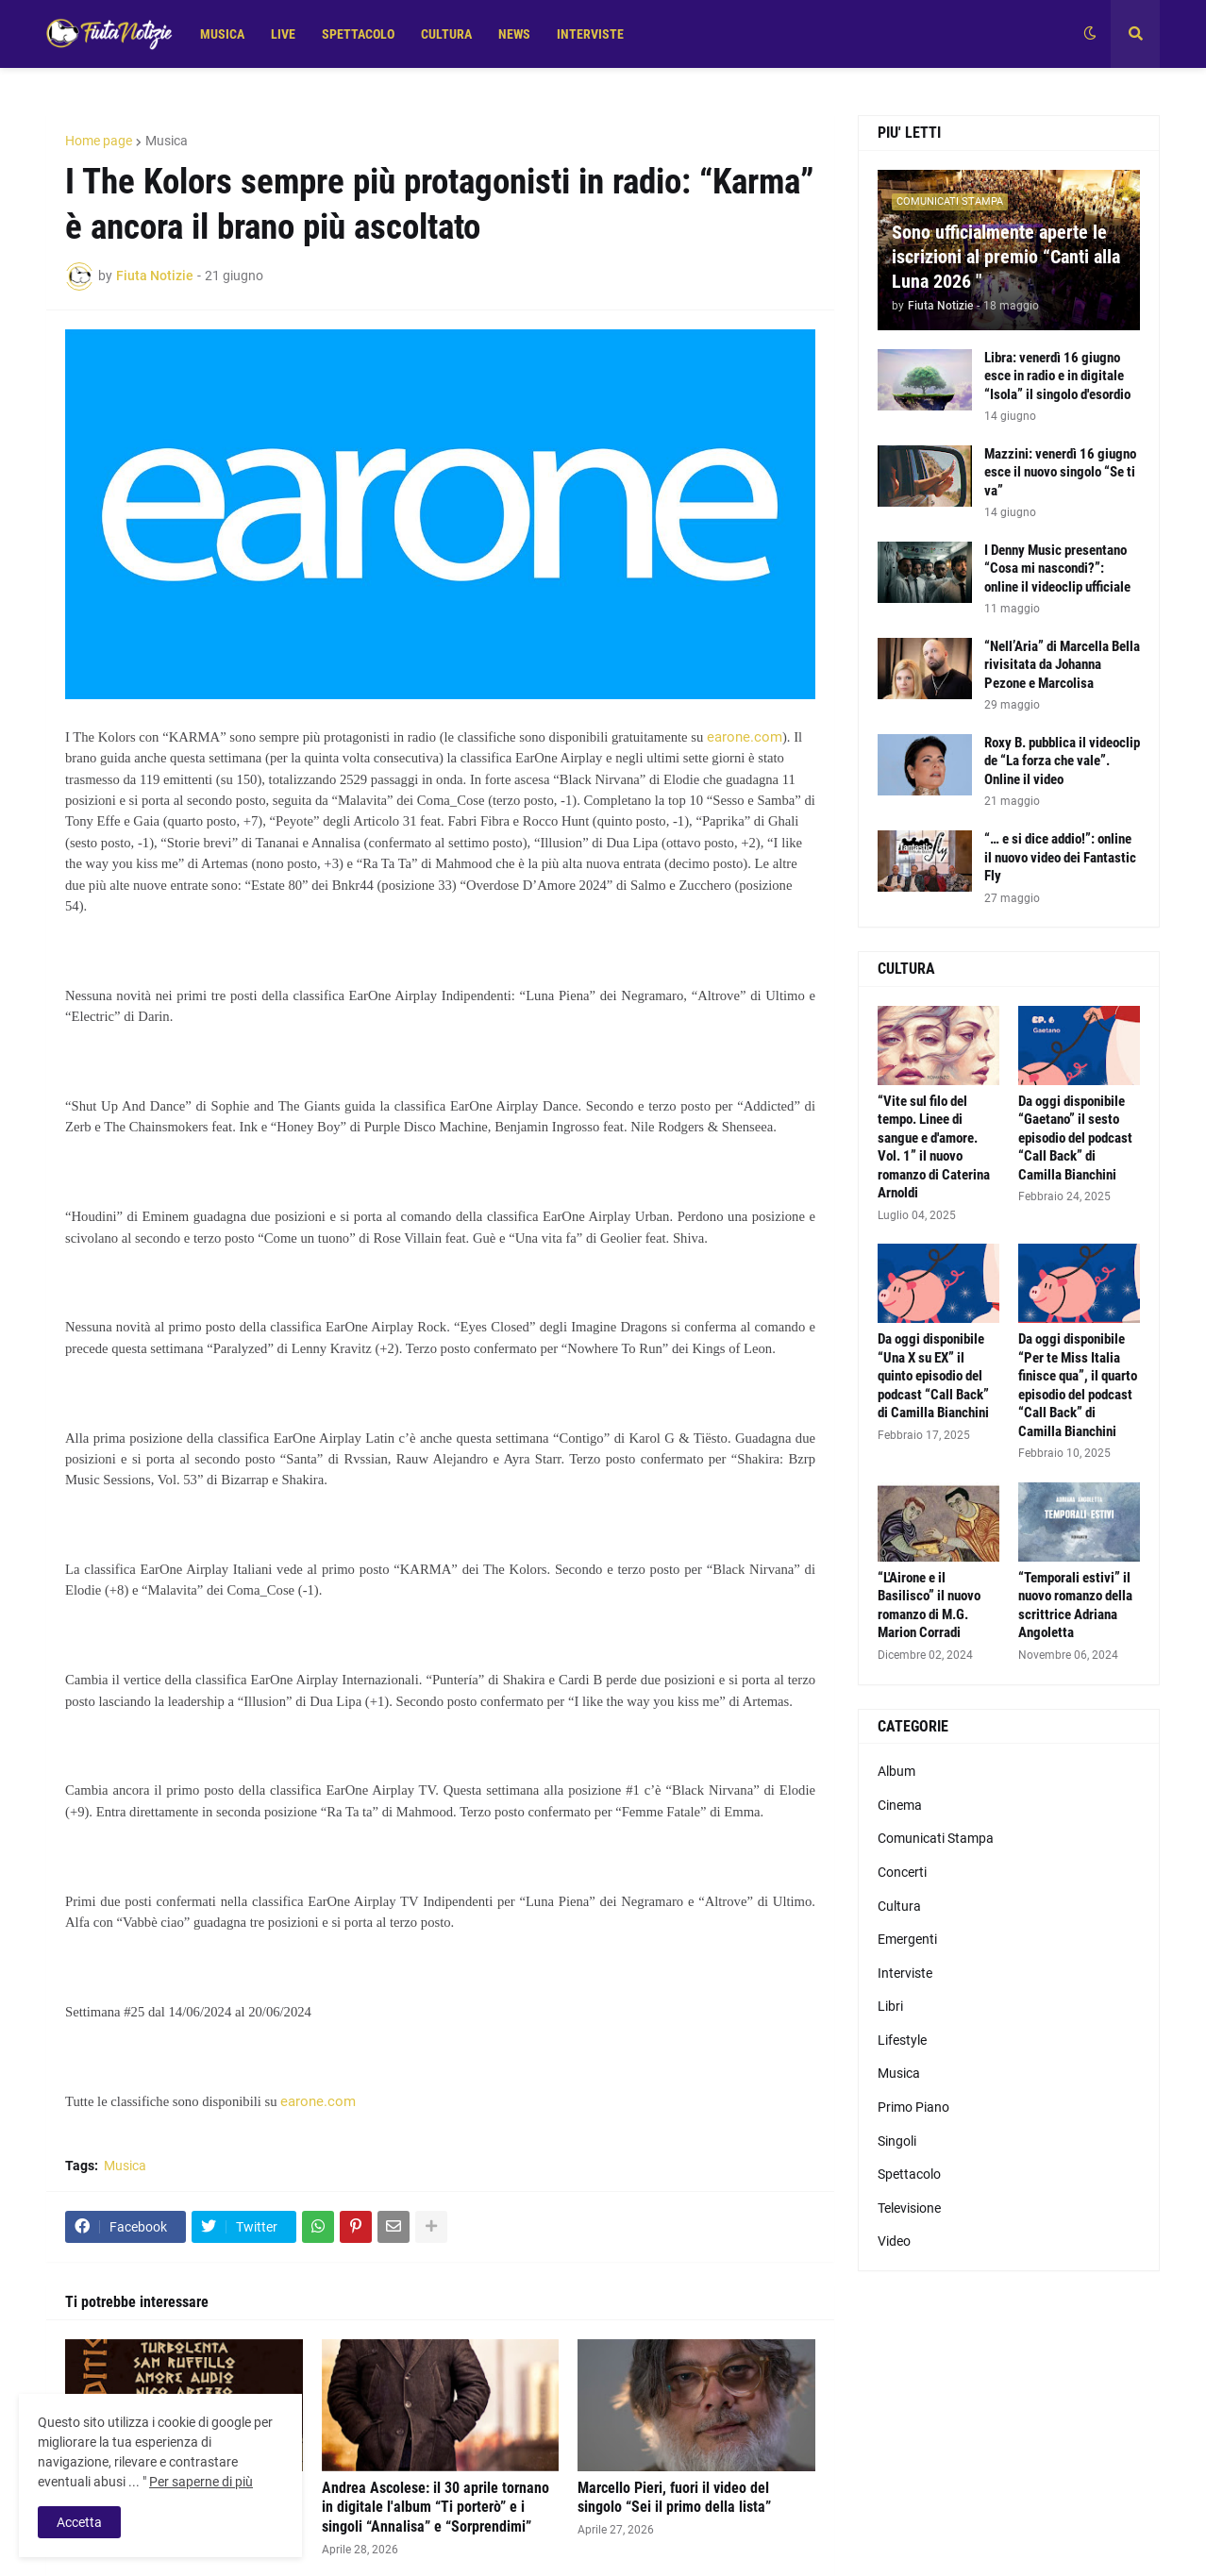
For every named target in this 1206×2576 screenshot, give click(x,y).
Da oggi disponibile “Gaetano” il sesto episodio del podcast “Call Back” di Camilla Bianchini (1075, 1138)
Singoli (897, 2141)
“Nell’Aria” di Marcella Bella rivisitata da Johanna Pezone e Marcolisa (1062, 665)
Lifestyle (902, 2040)
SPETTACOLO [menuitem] (358, 34)
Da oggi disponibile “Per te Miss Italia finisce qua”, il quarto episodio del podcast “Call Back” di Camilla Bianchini (1077, 1385)
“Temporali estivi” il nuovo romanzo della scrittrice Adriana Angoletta (1075, 1605)
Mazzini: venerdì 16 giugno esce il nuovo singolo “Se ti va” (1060, 472)
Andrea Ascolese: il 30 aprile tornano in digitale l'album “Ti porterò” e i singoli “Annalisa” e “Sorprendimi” (435, 2507)
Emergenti (907, 1939)
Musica (166, 140)
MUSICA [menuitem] (222, 34)
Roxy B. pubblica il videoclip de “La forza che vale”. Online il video (1062, 761)
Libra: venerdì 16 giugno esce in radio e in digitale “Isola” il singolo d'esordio (1057, 376)
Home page (98, 140)
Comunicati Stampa (936, 1838)
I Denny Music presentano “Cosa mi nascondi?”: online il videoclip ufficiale (1057, 568)
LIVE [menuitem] (283, 34)
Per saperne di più (201, 2481)
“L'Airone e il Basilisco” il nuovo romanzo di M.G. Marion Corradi (929, 1605)
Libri (890, 2006)
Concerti (902, 1872)
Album (896, 1771)
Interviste (905, 1973)
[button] (1090, 34)
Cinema (900, 1805)
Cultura (899, 1906)
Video (894, 2241)
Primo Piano (913, 2107)
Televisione (909, 2208)
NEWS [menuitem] (514, 34)
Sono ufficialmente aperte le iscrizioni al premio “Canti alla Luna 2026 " (1006, 257)
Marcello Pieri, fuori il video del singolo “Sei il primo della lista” (674, 2498)
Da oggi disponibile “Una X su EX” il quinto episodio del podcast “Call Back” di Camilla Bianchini (933, 1375)
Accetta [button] (79, 2522)
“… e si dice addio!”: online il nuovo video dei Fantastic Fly (1060, 857)
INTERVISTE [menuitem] (590, 34)
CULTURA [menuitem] (446, 34)
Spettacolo (909, 2174)
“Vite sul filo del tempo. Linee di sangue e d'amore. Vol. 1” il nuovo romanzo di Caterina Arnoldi (934, 1147)
